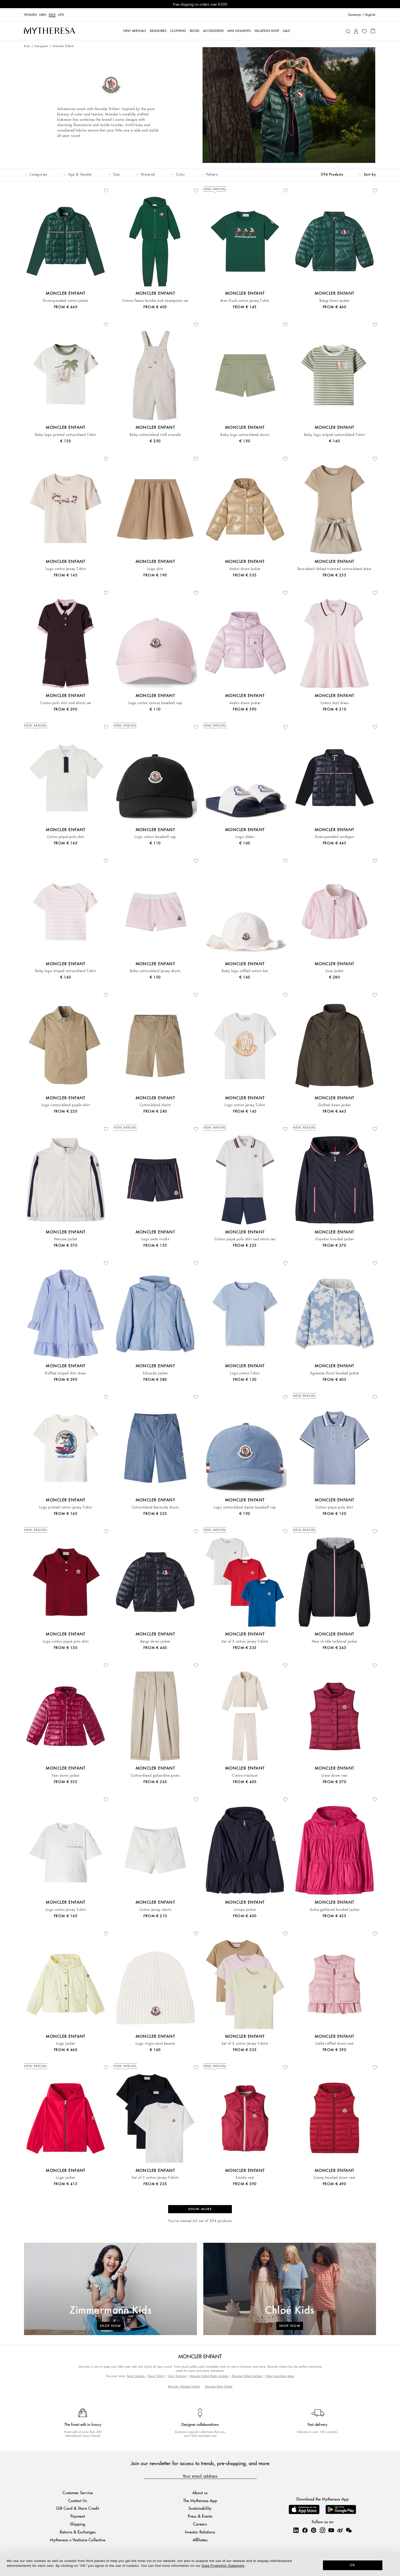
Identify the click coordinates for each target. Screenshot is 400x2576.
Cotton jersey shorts (155, 1910)
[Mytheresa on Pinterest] (313, 2530)
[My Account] (356, 30)
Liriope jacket (245, 1910)
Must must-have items (280, 2376)
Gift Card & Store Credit (77, 2508)
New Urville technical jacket (334, 1641)
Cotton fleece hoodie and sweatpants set (155, 301)
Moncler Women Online (184, 2386)
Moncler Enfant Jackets (247, 2376)
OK (353, 2565)
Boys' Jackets (136, 2376)
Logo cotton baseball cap (155, 837)
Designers (41, 46)
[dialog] (200, 2564)
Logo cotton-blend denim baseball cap (245, 1507)
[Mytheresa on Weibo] (340, 2530)
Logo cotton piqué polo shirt (66, 1641)
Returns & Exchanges (78, 2532)
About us (200, 2492)
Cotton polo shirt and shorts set (65, 703)
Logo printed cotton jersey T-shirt (65, 1507)
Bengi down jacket (334, 301)
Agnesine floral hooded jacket (334, 1373)
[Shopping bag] (373, 30)
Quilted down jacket (334, 1105)
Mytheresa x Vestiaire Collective (77, 2540)
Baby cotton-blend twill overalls (155, 435)
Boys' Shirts (156, 2376)
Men (42, 15)
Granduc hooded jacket (334, 1239)
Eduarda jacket (155, 1373)
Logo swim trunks (155, 1239)
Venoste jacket (65, 1239)
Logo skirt (155, 569)
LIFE (61, 15)
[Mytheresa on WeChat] (349, 2530)
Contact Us (77, 2500)
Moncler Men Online (218, 2386)
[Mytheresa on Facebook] (305, 2530)
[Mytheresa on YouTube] (331, 2530)
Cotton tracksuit (245, 1776)
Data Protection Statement (223, 2566)
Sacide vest (244, 2178)
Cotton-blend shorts (155, 1105)
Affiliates (200, 2540)
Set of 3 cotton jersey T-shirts (244, 1641)
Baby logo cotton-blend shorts (244, 435)
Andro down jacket (244, 569)
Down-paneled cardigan (334, 837)
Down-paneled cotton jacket (65, 301)
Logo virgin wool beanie (155, 2043)
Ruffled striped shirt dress (65, 1373)
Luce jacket (334, 971)
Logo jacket (65, 2043)
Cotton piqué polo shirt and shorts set (244, 1239)
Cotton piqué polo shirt (65, 837)
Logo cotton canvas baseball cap (155, 703)
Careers (200, 2524)
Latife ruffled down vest (334, 2043)
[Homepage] (49, 31)
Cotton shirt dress (334, 703)
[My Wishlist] (364, 31)
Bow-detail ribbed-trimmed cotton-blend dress (334, 569)
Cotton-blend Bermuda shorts (155, 1507)
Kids (52, 15)
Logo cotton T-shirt (245, 1373)
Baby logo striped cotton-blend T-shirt (334, 435)
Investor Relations (200, 2532)
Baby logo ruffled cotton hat (245, 971)
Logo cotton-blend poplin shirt (65, 1105)
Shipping (77, 2524)
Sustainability (200, 2508)
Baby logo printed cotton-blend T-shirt (65, 435)
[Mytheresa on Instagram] (322, 2530)
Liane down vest (334, 1776)
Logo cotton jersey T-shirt (65, 569)
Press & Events (200, 2516)
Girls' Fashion (177, 2376)
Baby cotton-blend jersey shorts (155, 971)
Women (30, 15)
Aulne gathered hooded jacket (334, 1910)
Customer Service (77, 2492)
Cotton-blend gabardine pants (155, 1776)
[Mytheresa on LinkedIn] (296, 2530)
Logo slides (245, 837)
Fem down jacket (65, 1776)
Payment (77, 2516)
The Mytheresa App (200, 2500)
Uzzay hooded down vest (334, 2178)
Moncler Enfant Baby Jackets (209, 2376)
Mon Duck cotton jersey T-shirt (244, 301)
